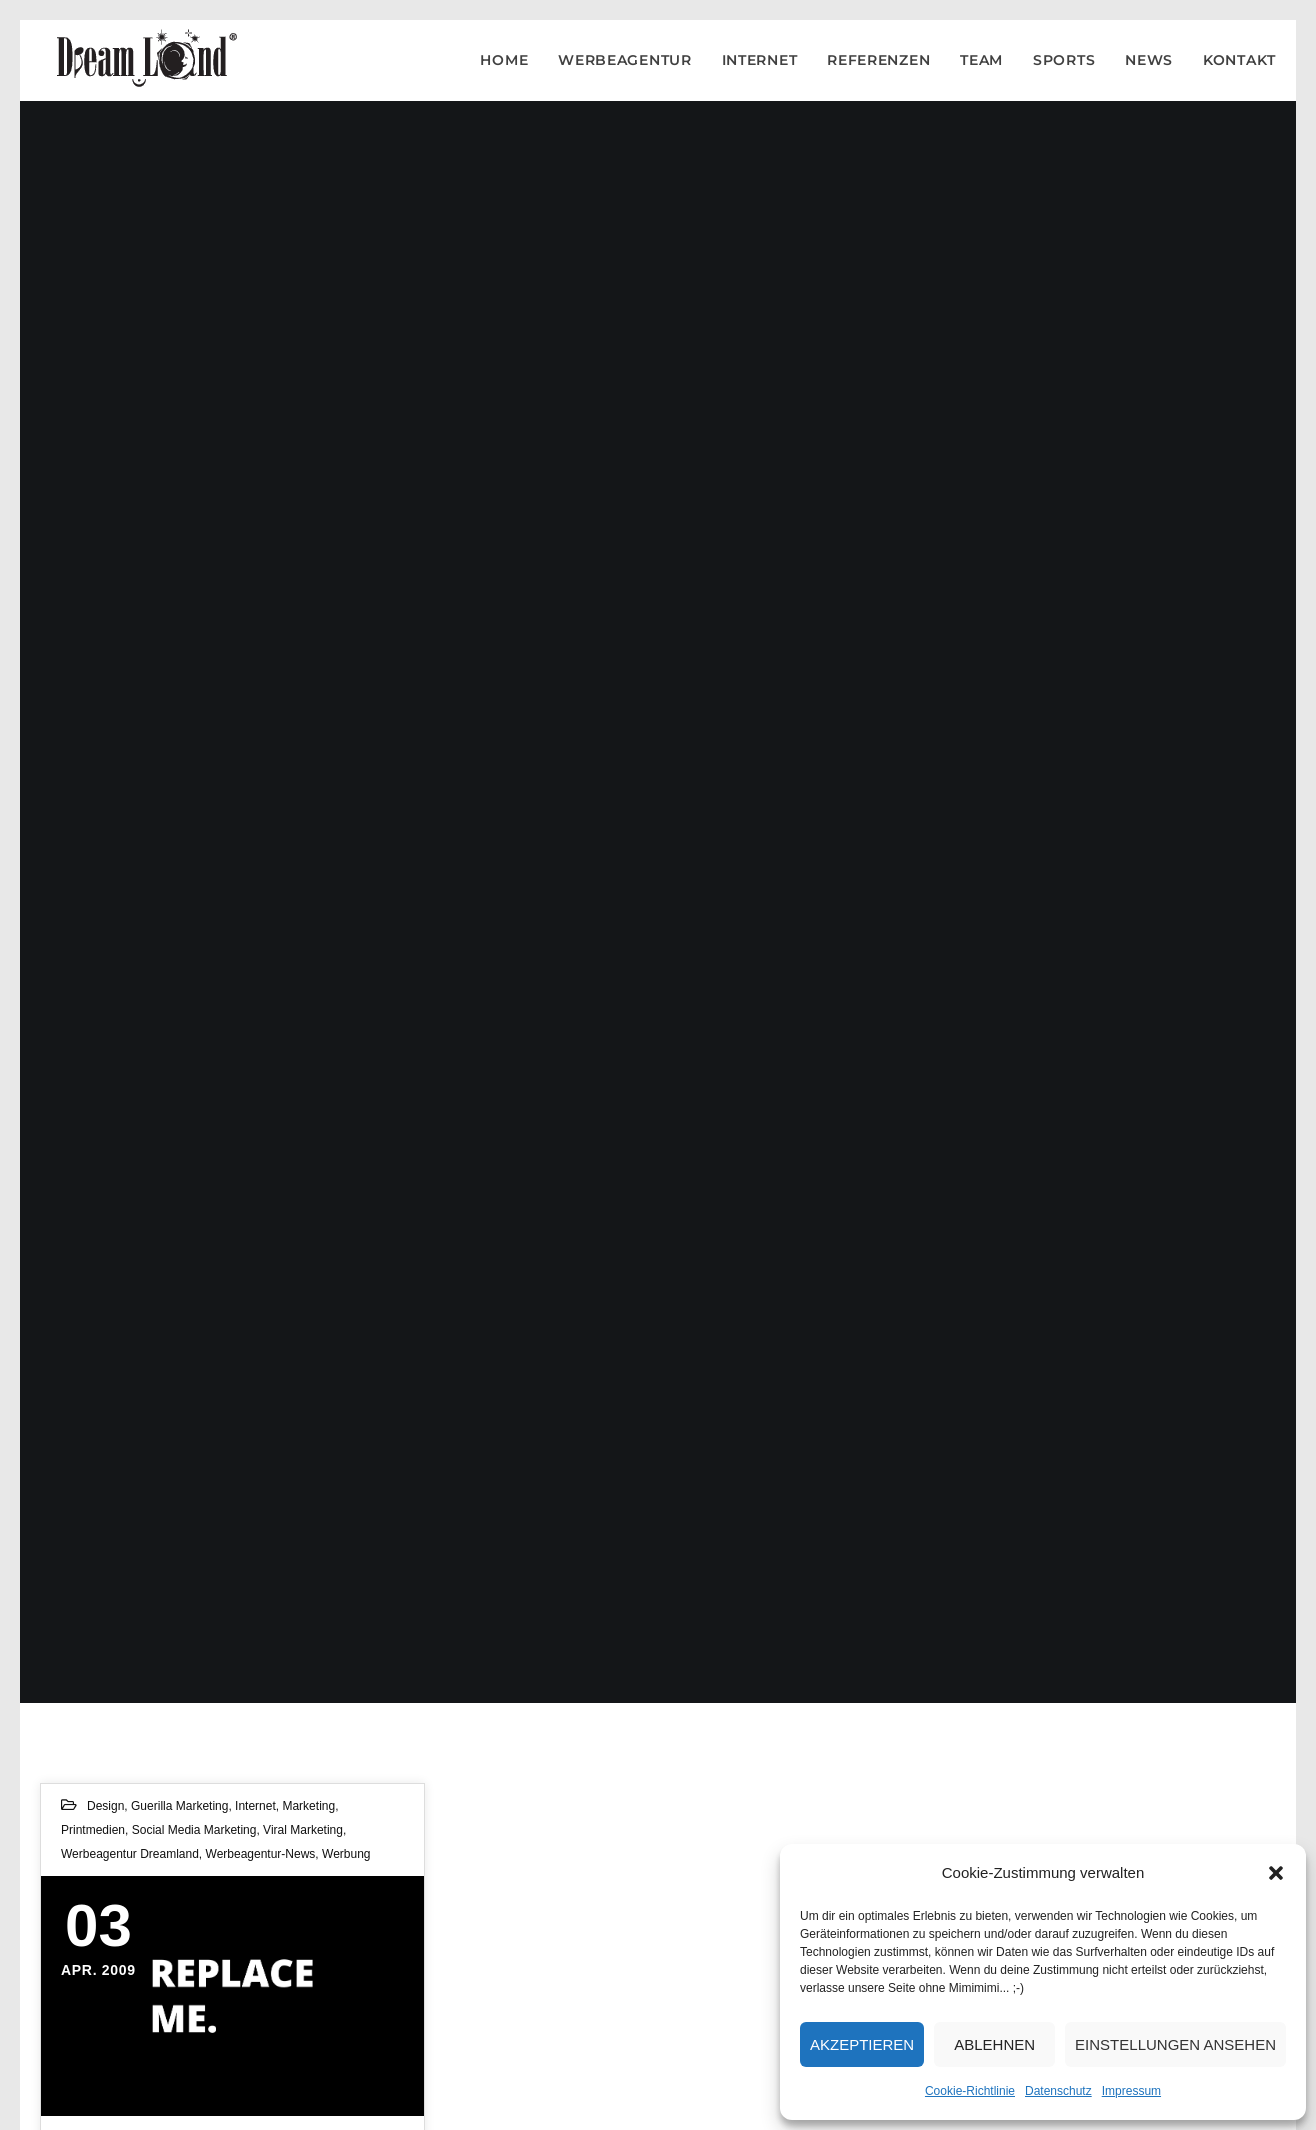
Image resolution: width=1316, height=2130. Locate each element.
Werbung (346, 1854)
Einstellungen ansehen (1175, 2044)
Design (105, 1806)
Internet (255, 1806)
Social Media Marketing (194, 1830)
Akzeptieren (862, 2044)
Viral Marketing (303, 1830)
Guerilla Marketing (179, 1806)
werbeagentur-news (261, 1854)
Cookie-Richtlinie (970, 2091)
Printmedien (93, 1830)
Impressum (1131, 2091)
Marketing (308, 1806)
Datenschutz (1058, 2091)
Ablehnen (994, 2044)
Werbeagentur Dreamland (130, 1854)
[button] (1276, 1873)
